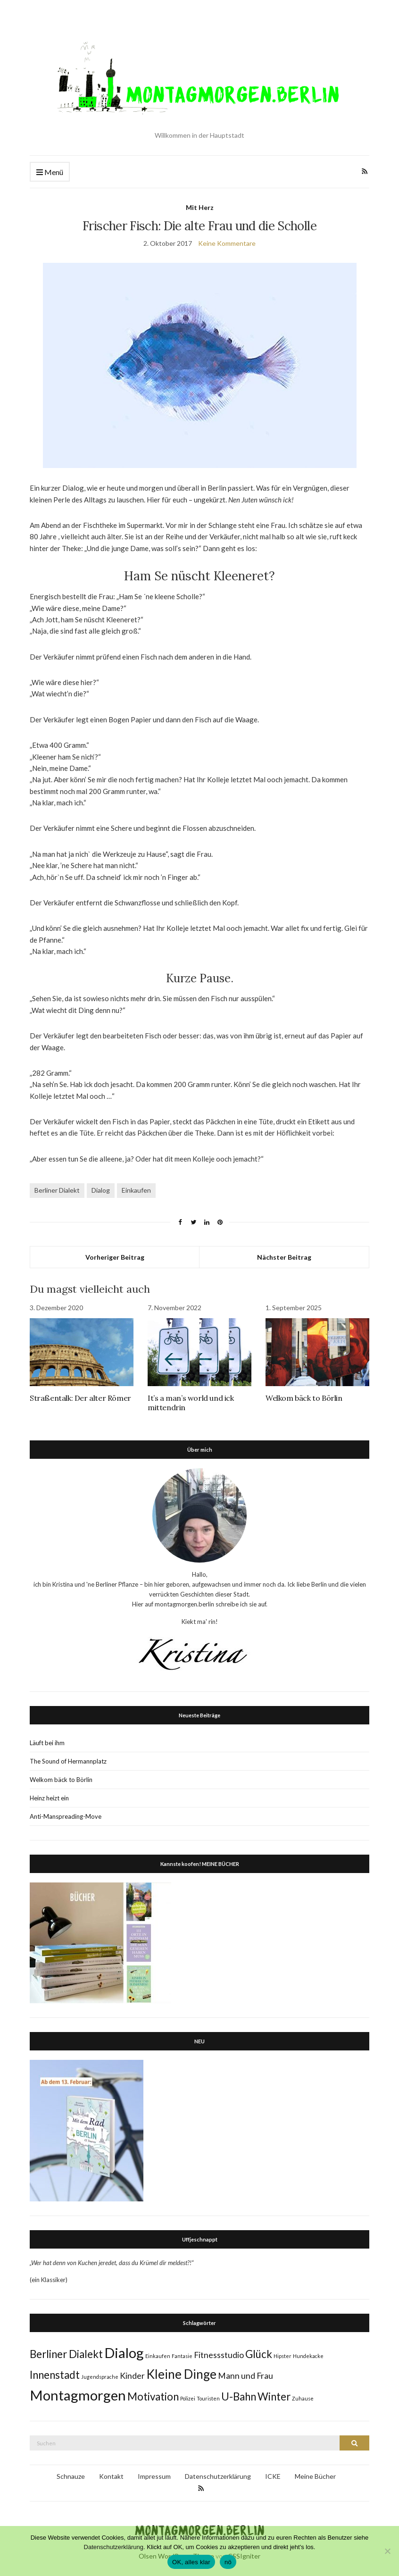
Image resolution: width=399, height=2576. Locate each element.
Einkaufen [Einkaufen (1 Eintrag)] (157, 2356)
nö (228, 2562)
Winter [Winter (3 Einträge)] (274, 2396)
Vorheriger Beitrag (114, 1257)
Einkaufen (136, 1190)
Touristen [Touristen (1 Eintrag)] (208, 2398)
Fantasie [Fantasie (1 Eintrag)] (182, 2356)
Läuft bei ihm (47, 1743)
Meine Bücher (315, 2476)
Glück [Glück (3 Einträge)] (258, 2354)
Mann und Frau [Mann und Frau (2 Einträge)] (245, 2376)
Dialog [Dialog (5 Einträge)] (124, 2352)
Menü (49, 172)
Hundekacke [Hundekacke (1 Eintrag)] (308, 2356)
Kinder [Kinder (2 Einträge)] (132, 2376)
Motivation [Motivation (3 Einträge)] (153, 2396)
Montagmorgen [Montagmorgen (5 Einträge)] (78, 2395)
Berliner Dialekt (57, 1190)
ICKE (273, 2476)
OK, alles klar (191, 2562)
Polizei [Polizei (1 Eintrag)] (187, 2398)
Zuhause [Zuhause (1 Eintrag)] (303, 2398)
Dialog (100, 1190)
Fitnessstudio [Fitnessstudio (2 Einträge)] (219, 2355)
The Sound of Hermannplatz (68, 1761)
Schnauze (71, 2476)
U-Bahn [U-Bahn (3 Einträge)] (238, 2396)
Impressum (154, 2476)
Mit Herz (200, 207)
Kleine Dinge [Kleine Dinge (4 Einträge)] (181, 2374)
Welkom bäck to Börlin (304, 1398)
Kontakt (111, 2476)
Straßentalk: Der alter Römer (80, 1398)
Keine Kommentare (227, 243)
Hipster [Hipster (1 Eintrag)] (282, 2356)
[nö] (387, 2551)
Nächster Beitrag (284, 1257)
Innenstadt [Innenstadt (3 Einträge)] (55, 2374)
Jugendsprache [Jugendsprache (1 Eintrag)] (99, 2377)
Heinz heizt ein (49, 1798)
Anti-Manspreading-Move (65, 1816)
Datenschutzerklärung (218, 2476)
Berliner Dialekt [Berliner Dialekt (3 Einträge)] (66, 2354)
